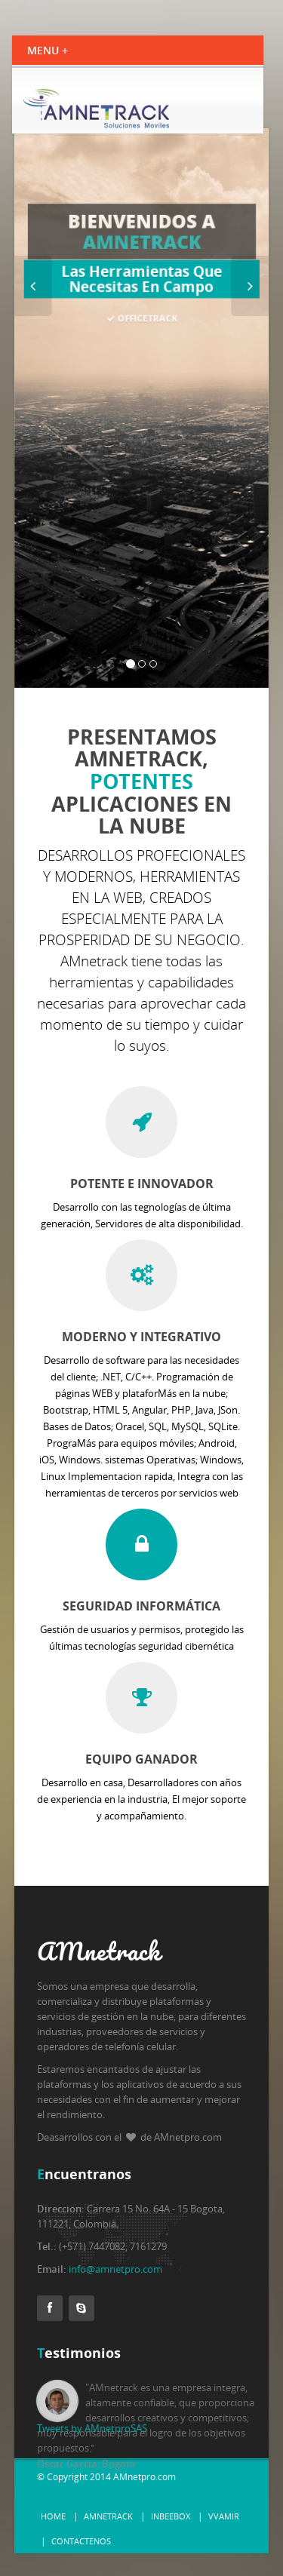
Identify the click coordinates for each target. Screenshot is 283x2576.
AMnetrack (108, 2516)
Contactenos (81, 2541)
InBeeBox (170, 2516)
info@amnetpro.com (115, 2269)
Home (53, 2516)
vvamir (223, 2516)
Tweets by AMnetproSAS (92, 2428)
